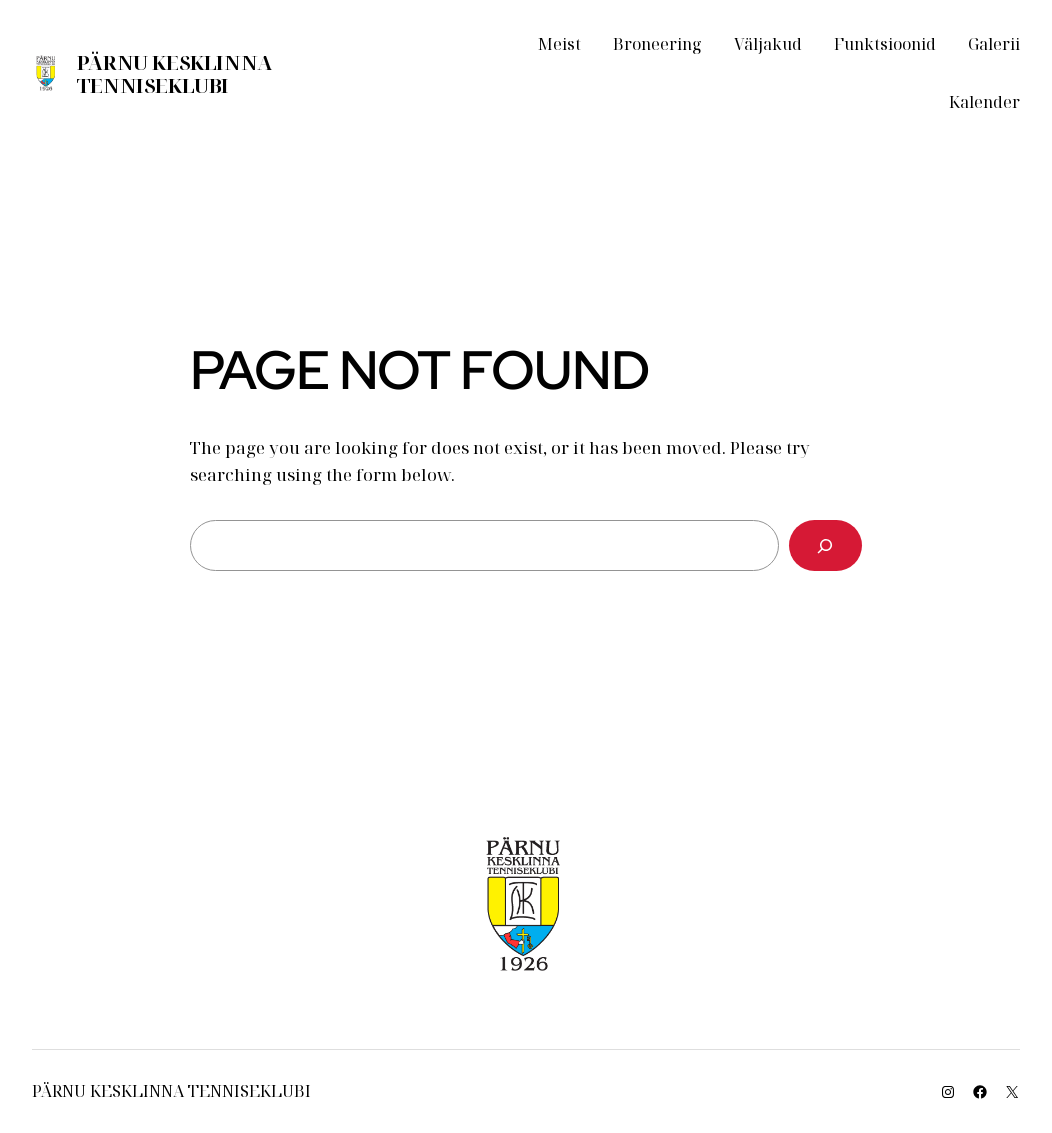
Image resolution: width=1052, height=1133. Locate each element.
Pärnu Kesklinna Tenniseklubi (174, 74)
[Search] (825, 545)
